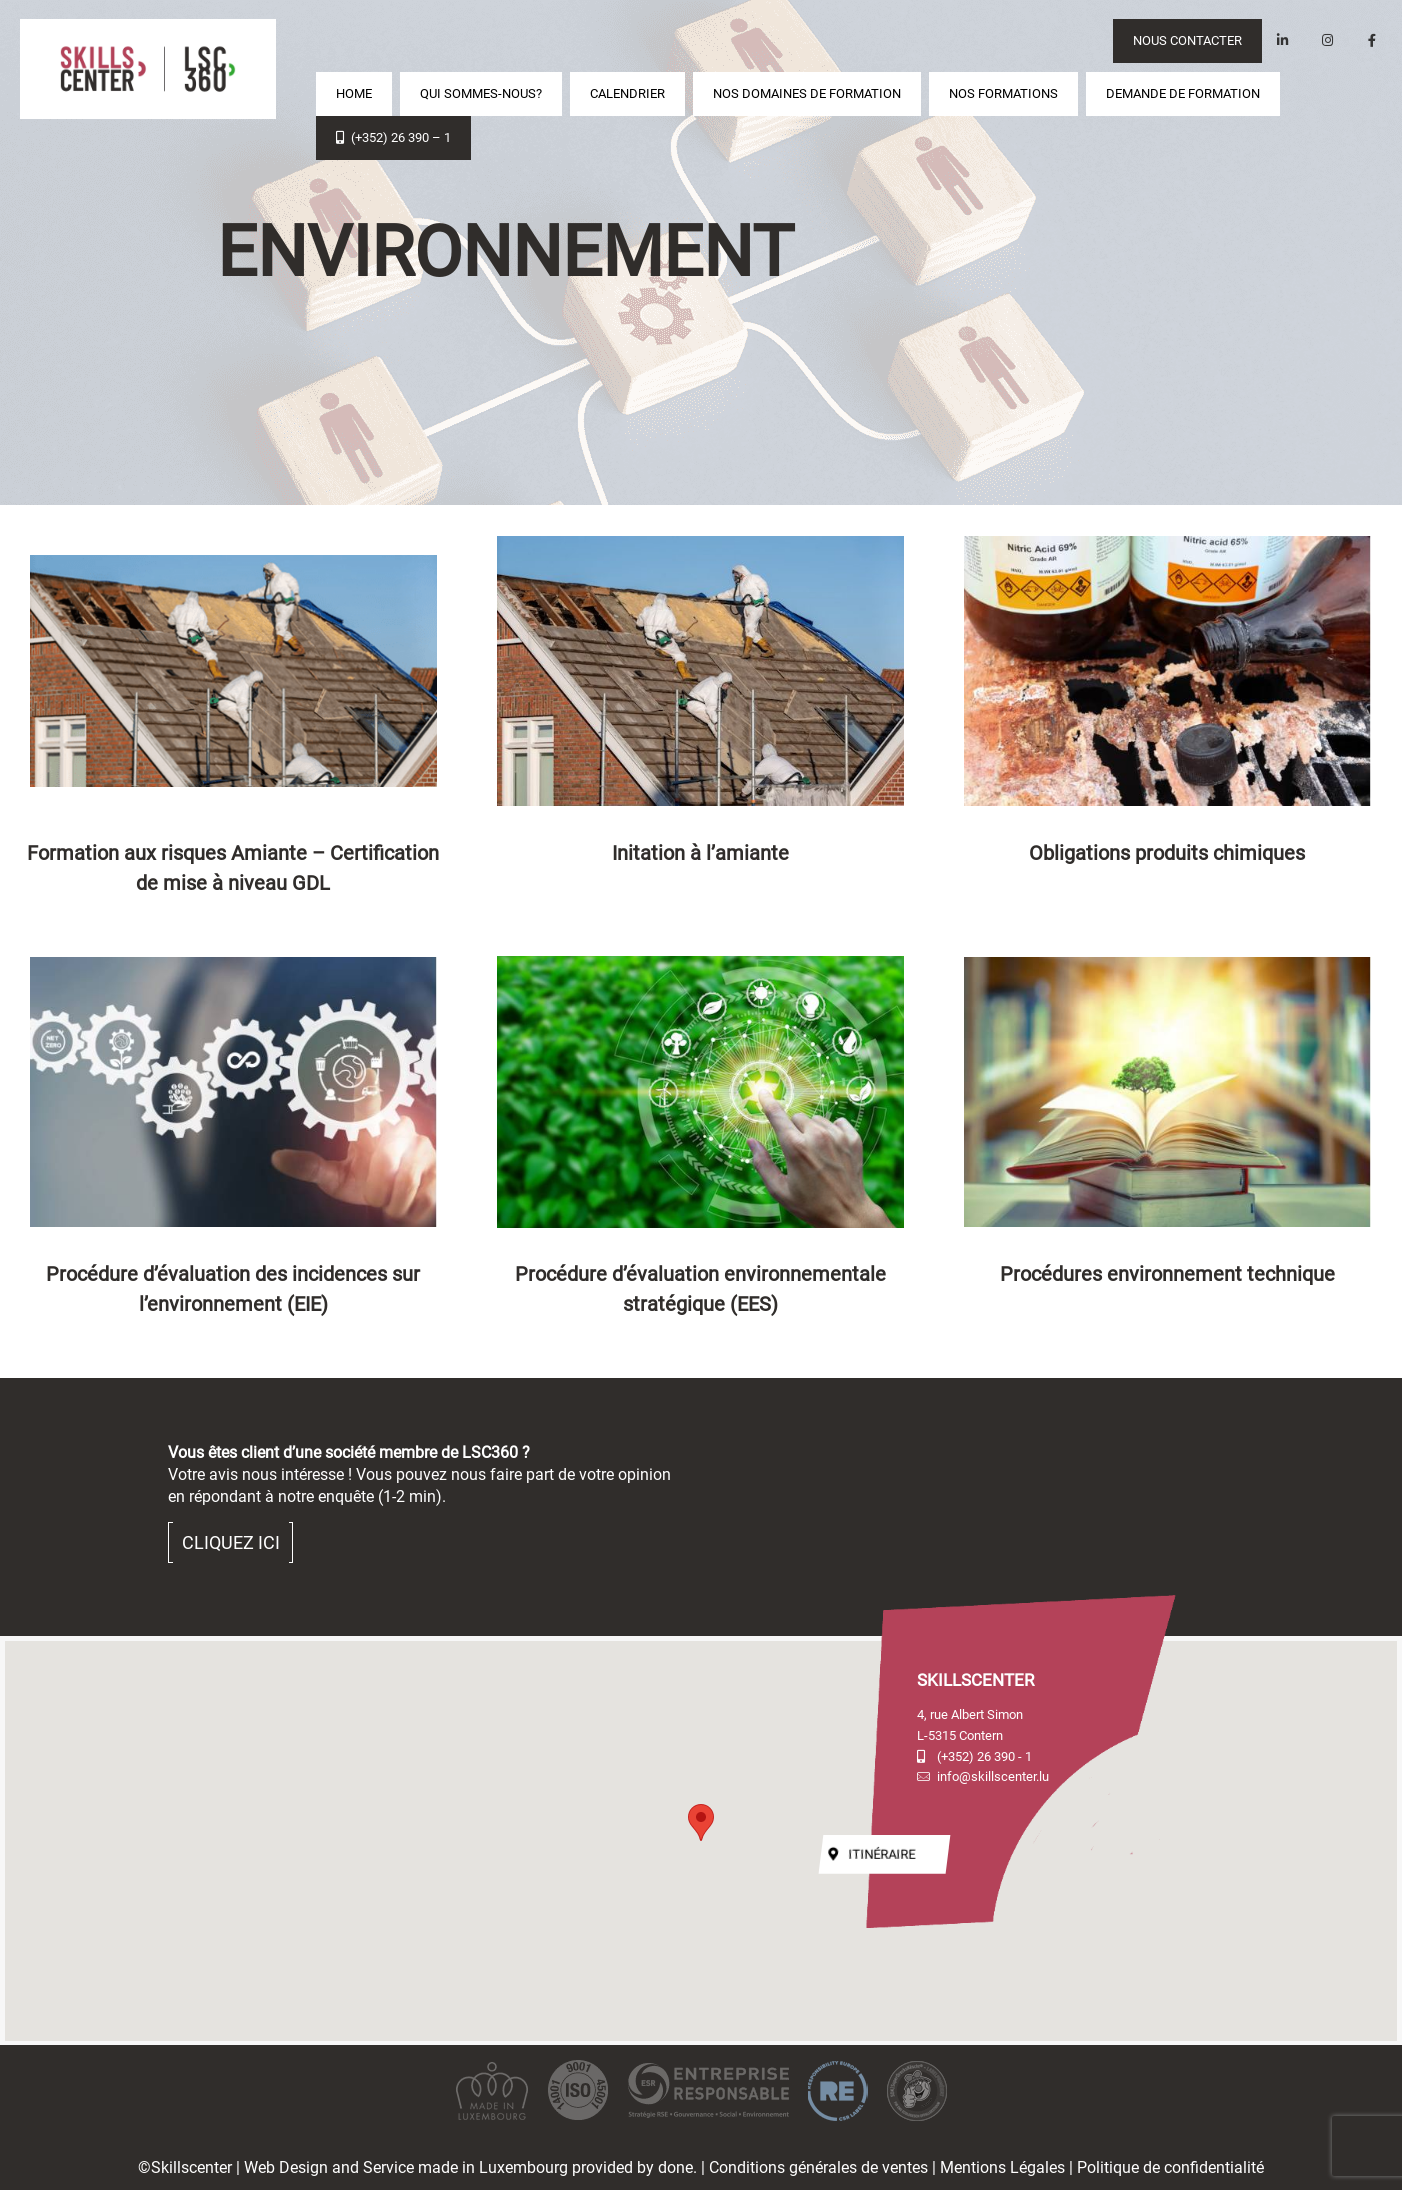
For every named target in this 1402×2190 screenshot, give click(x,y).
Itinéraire (872, 1855)
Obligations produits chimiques (1167, 853)
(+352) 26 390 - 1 (974, 1756)
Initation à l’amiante (700, 853)
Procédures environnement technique (1167, 1274)
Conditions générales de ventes (818, 2167)
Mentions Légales (1002, 2167)
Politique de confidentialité (1170, 2167)
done (675, 2167)
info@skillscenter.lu (983, 1776)
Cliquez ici (231, 1542)
